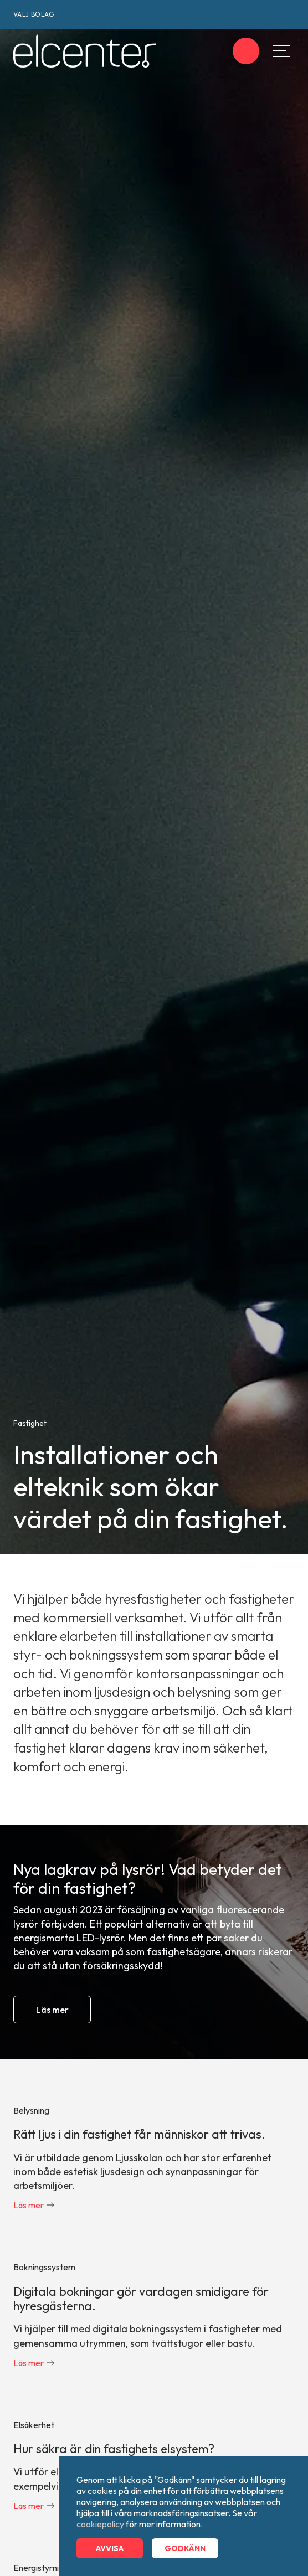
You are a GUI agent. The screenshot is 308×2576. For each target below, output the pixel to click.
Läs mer (52, 2009)
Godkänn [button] (185, 2548)
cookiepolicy (100, 2523)
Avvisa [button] (110, 2548)
